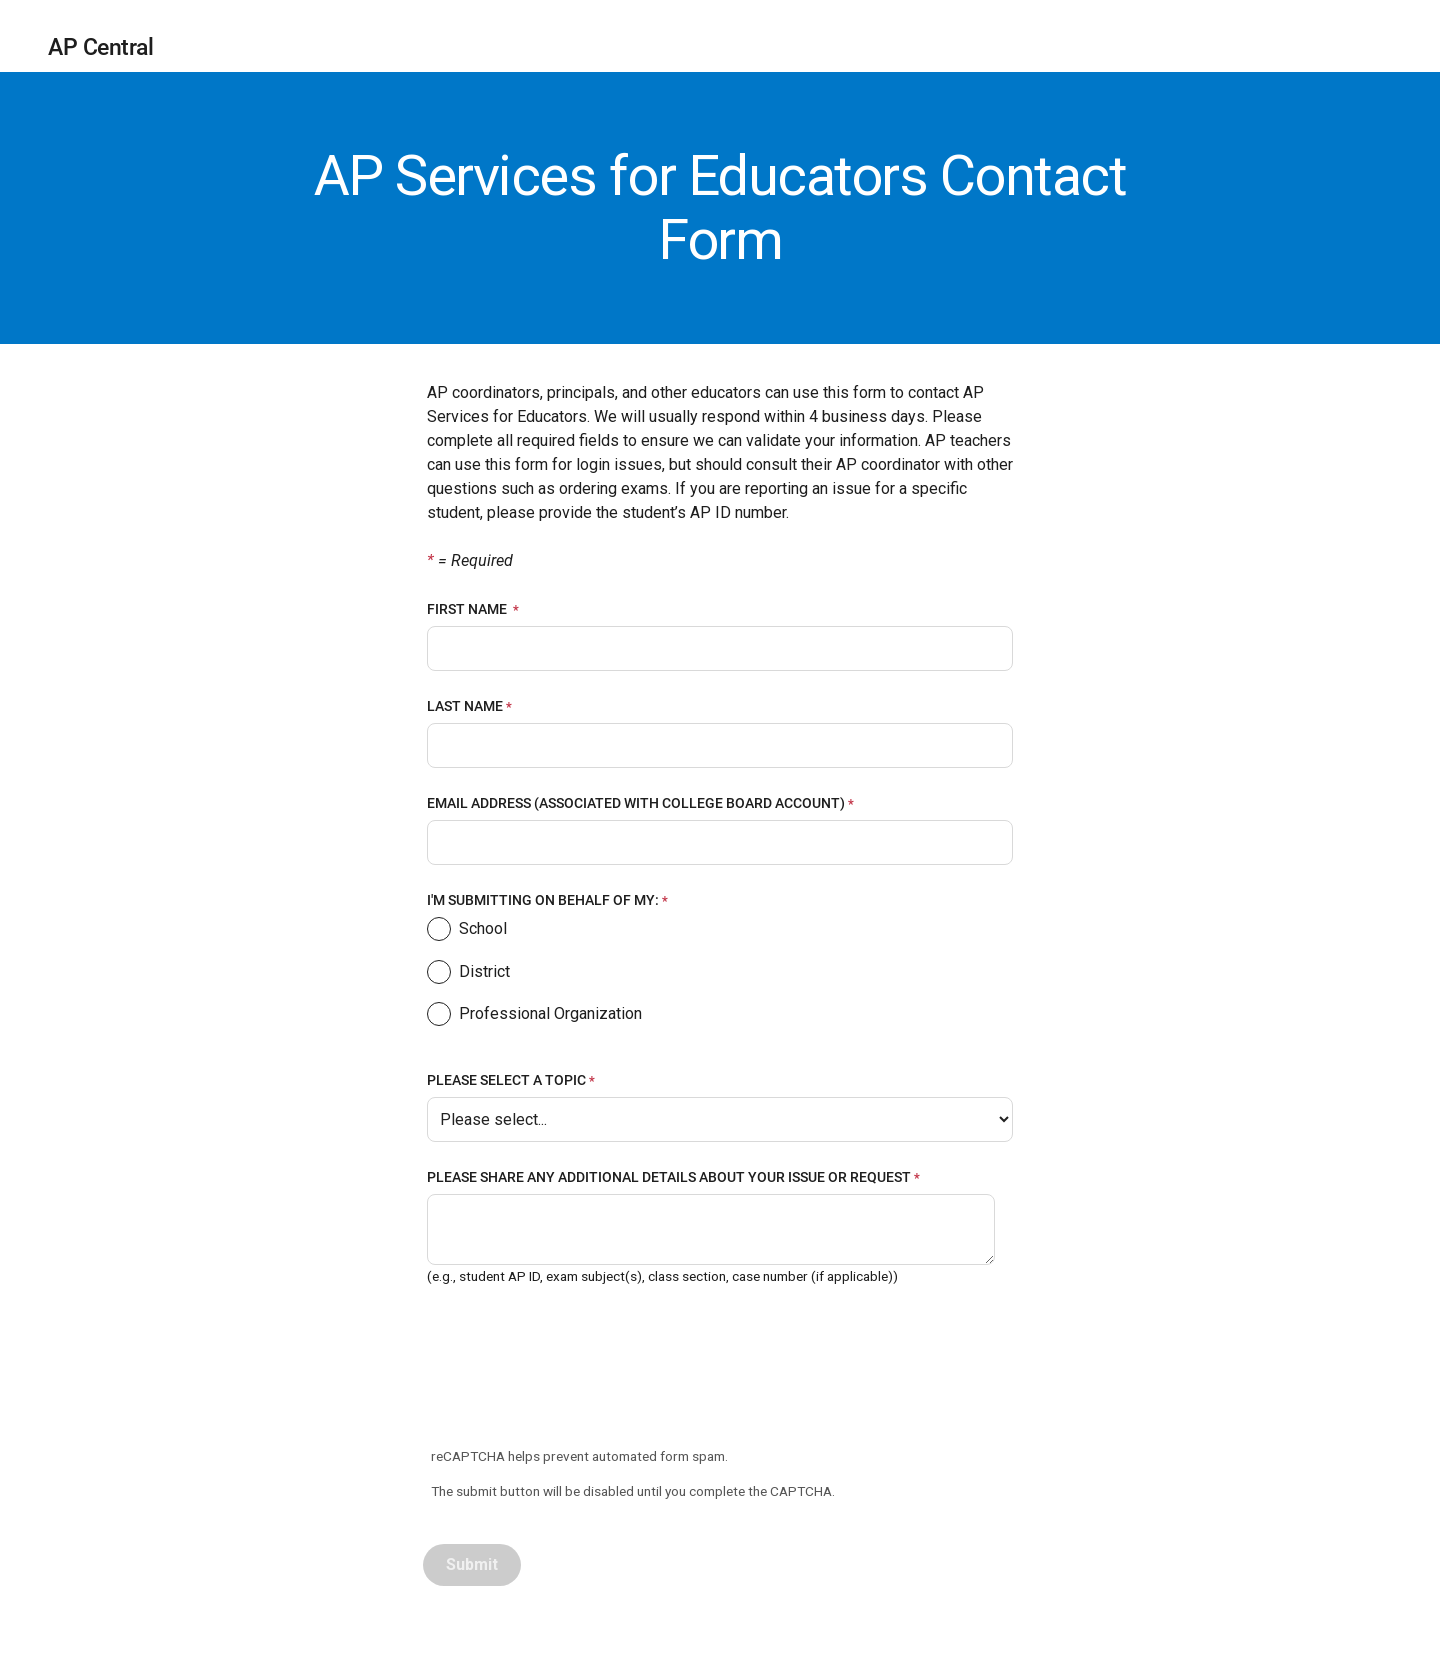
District (468, 975)
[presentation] (577, 1369)
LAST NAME (465, 706)
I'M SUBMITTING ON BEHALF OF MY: (543, 900)
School (467, 932)
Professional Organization (534, 1017)
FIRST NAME (468, 609)
